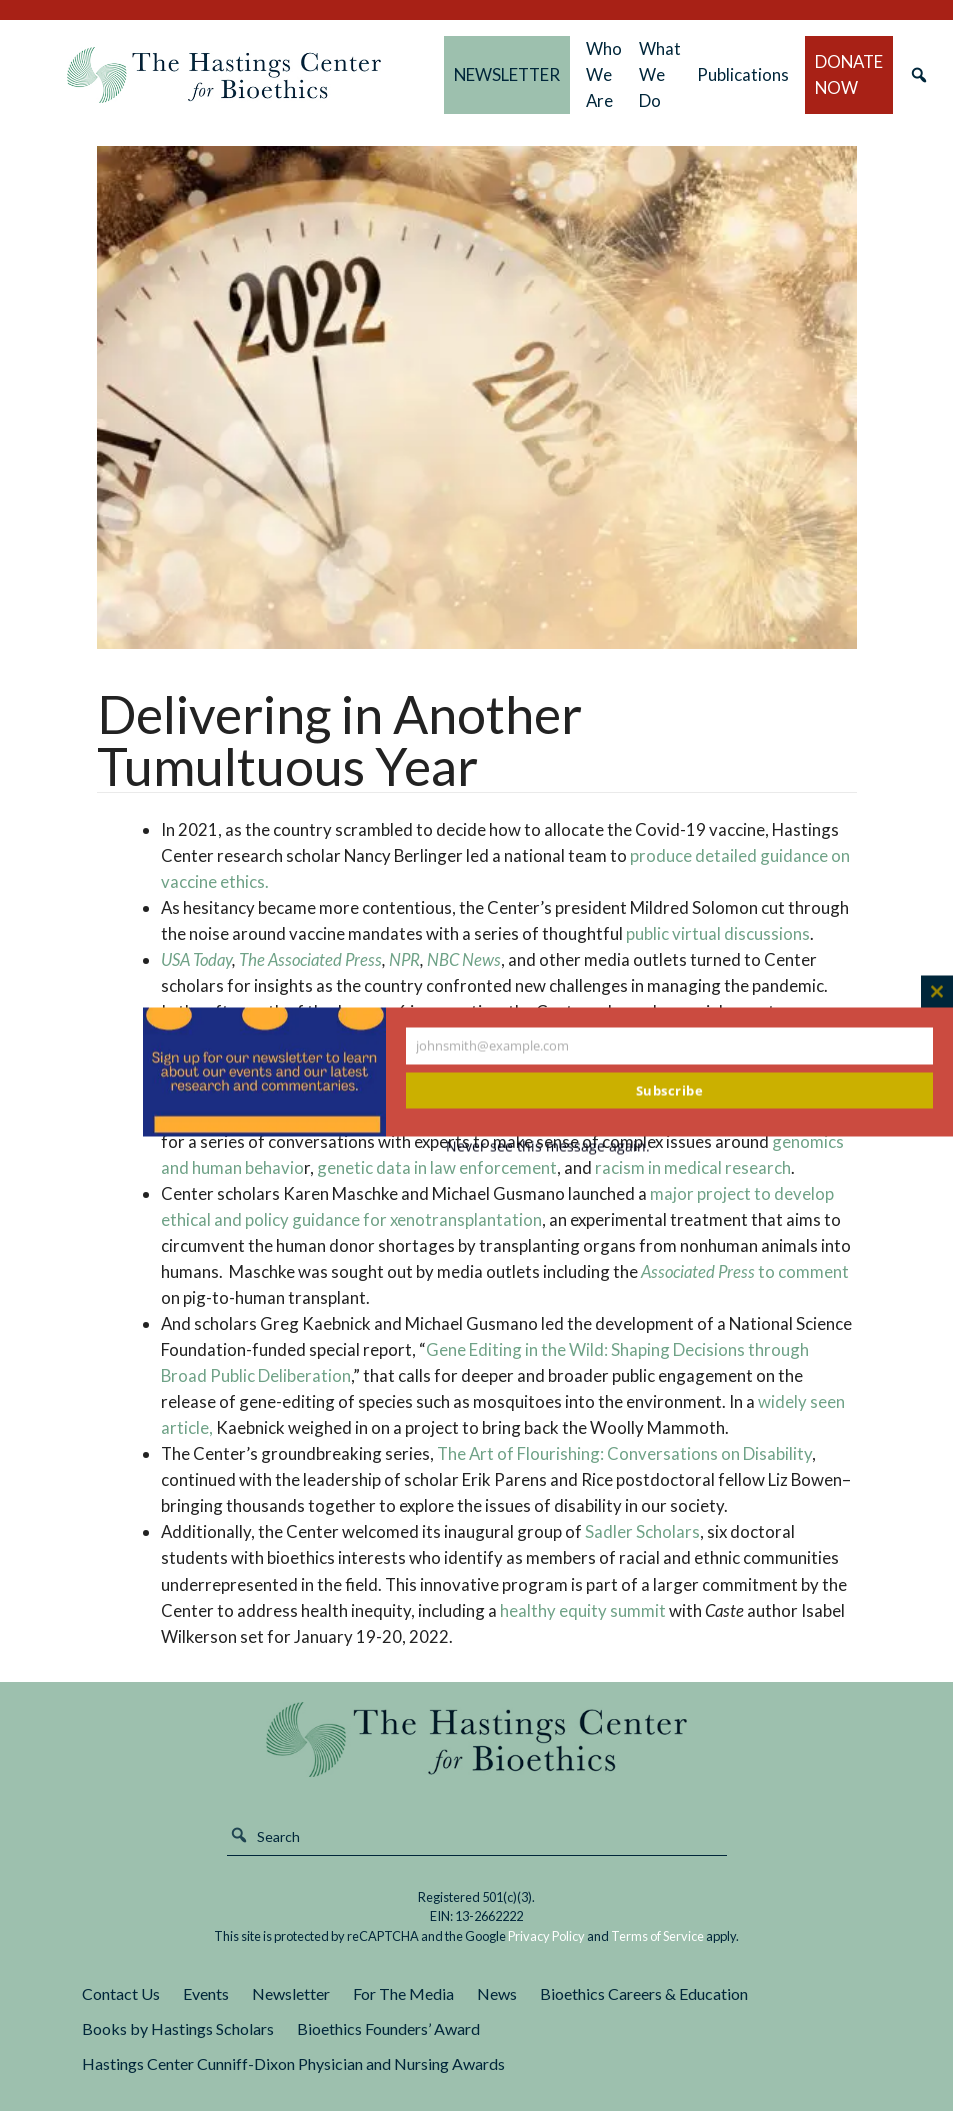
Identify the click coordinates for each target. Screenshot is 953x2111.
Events (206, 1993)
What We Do (660, 74)
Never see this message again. (548, 1145)
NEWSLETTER (507, 74)
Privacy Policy (546, 1936)
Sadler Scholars (642, 1531)
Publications (743, 74)
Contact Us (121, 1993)
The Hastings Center (477, 1739)
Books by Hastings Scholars (178, 2028)
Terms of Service (657, 1936)
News (497, 1993)
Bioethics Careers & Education (644, 1993)
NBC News (464, 959)
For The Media (403, 1993)
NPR (404, 959)
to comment (743, 1271)
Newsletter (291, 1993)
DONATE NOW (849, 74)
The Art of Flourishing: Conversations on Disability (623, 1453)
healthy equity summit (583, 1610)
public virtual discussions (718, 933)
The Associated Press (310, 959)
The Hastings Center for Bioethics (224, 75)
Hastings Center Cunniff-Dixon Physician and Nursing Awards (293, 2063)
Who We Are (604, 74)
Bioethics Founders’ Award (388, 2028)
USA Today (196, 959)
